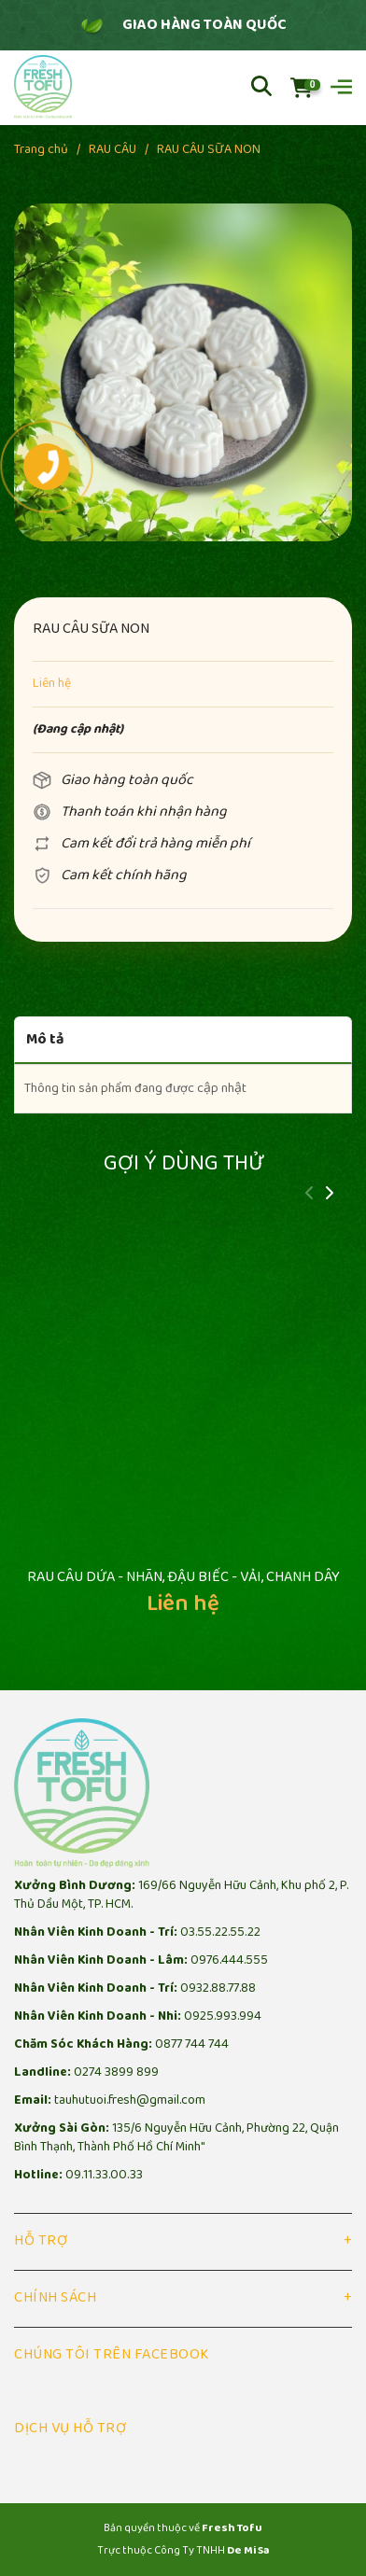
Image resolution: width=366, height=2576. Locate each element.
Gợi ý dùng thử (183, 1163)
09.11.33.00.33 (104, 2175)
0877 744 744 (192, 2044)
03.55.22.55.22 (220, 1932)
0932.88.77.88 (218, 1988)
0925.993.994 (222, 2016)
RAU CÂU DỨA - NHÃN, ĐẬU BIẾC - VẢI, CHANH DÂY (183, 1576)
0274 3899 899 (116, 2072)
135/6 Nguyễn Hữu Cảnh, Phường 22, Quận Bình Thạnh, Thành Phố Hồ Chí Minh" (176, 2138)
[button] (329, 1195)
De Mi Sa (248, 2550)
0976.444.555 (229, 1960)
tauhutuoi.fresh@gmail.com (129, 2100)
